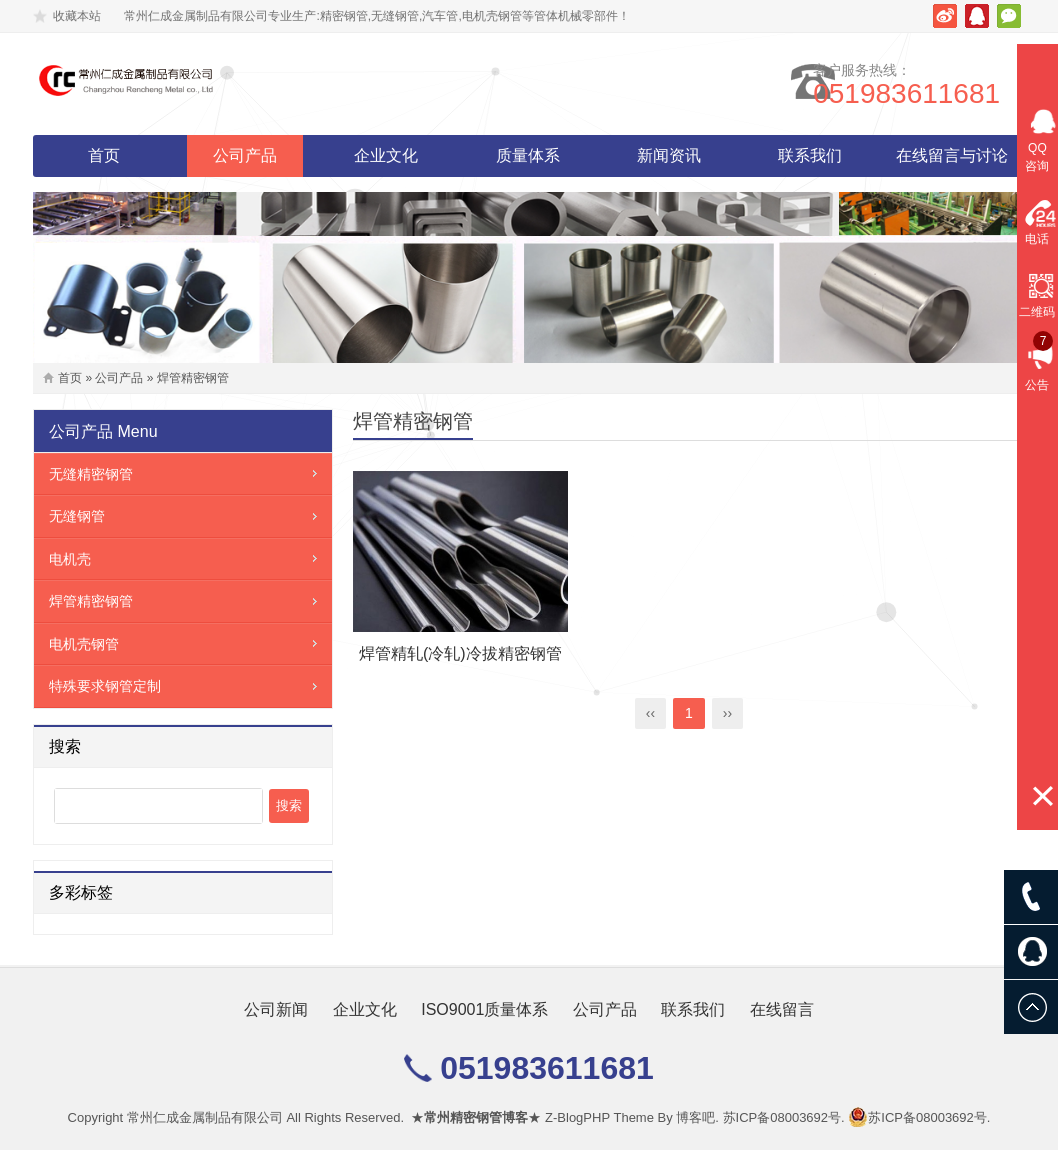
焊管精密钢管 (193, 378)
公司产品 (245, 155)
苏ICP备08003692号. (784, 1117)
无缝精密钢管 (91, 474)
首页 (104, 155)
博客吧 (695, 1117)
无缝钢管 (77, 516)
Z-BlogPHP (577, 1117)
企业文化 (386, 155)
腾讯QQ (977, 16)
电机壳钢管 (84, 644)
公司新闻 (276, 1009)
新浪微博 (945, 16)
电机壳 (70, 559)
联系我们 (810, 155)
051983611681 (931, 93)
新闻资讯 (669, 155)
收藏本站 (77, 16)
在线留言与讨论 (952, 155)
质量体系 (528, 155)
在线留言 (782, 1009)
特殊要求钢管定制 (105, 686)
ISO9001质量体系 (484, 1009)
